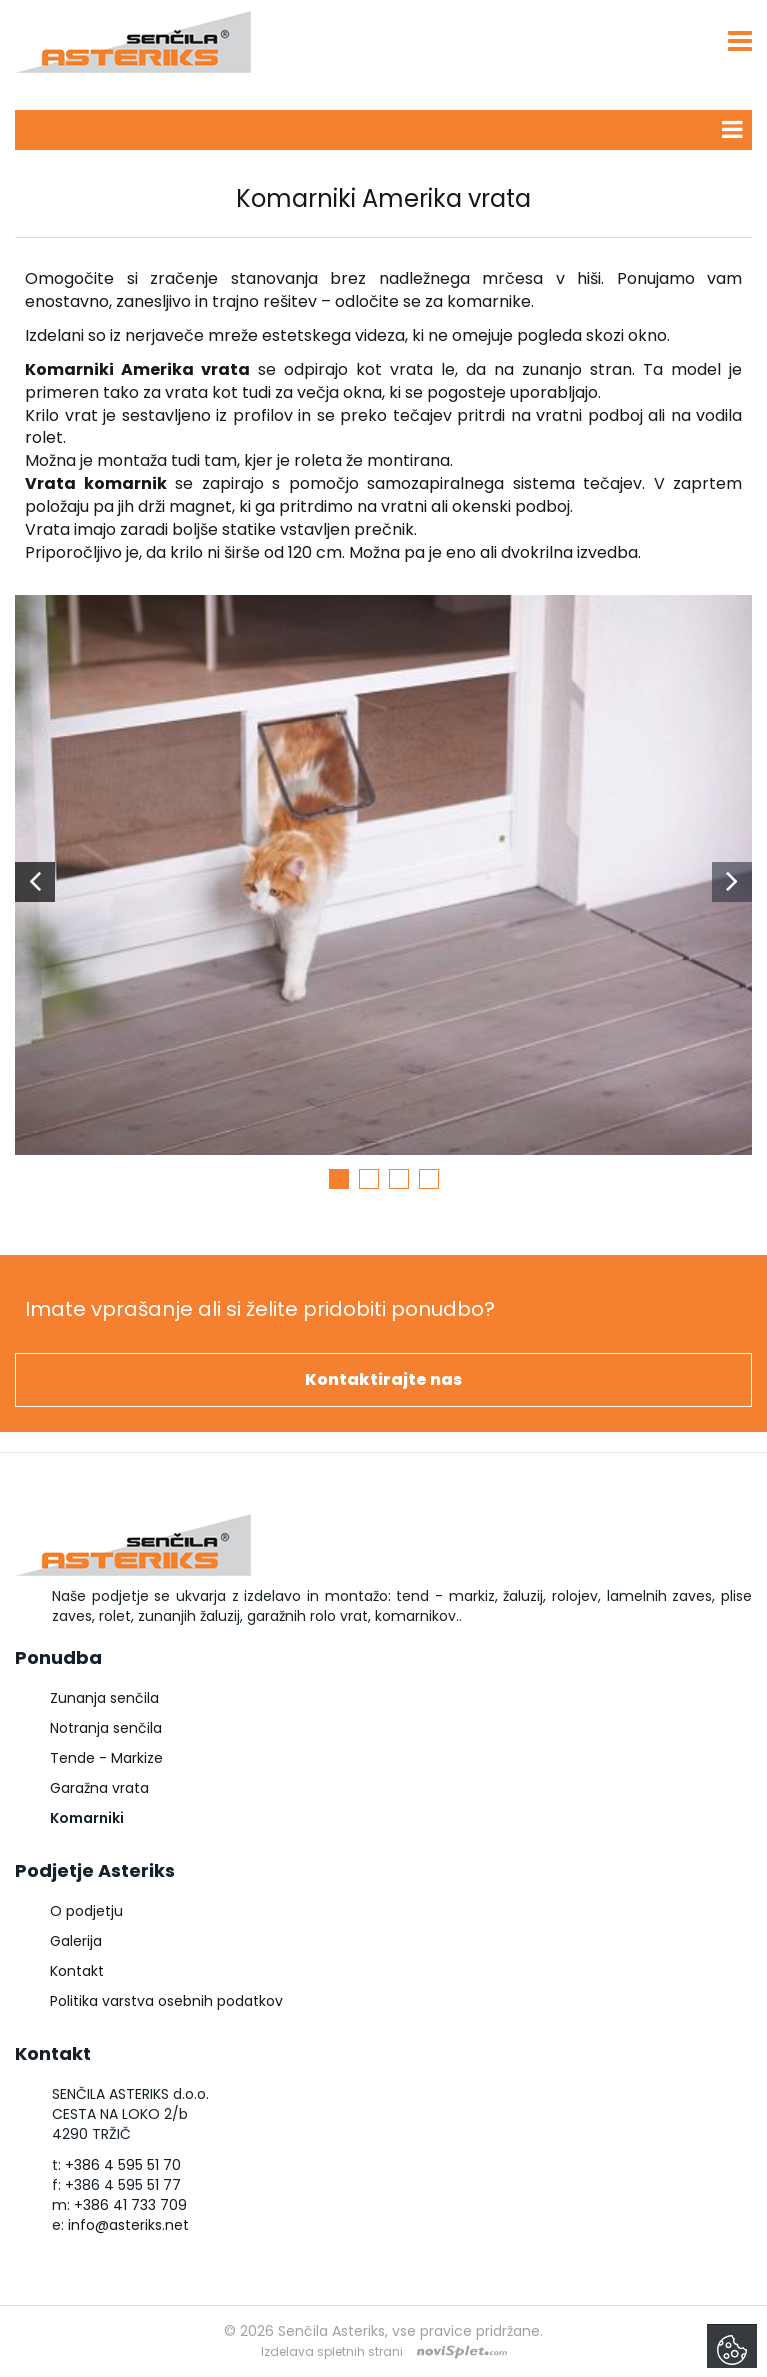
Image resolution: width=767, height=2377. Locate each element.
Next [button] (732, 882)
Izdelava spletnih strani (332, 2351)
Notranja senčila (106, 1728)
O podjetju (86, 1911)
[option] (383, 882)
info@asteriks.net (128, 2225)
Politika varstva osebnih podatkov (166, 2001)
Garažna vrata (99, 1788)
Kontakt (77, 1971)
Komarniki (87, 1818)
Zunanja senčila (104, 1698)
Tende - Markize (106, 1758)
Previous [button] (35, 882)
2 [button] (369, 1179)
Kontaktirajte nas (383, 1379)
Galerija (76, 1941)
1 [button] (339, 1179)
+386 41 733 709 (130, 2205)
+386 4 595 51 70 (123, 2165)
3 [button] (399, 1179)
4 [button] (429, 1179)
